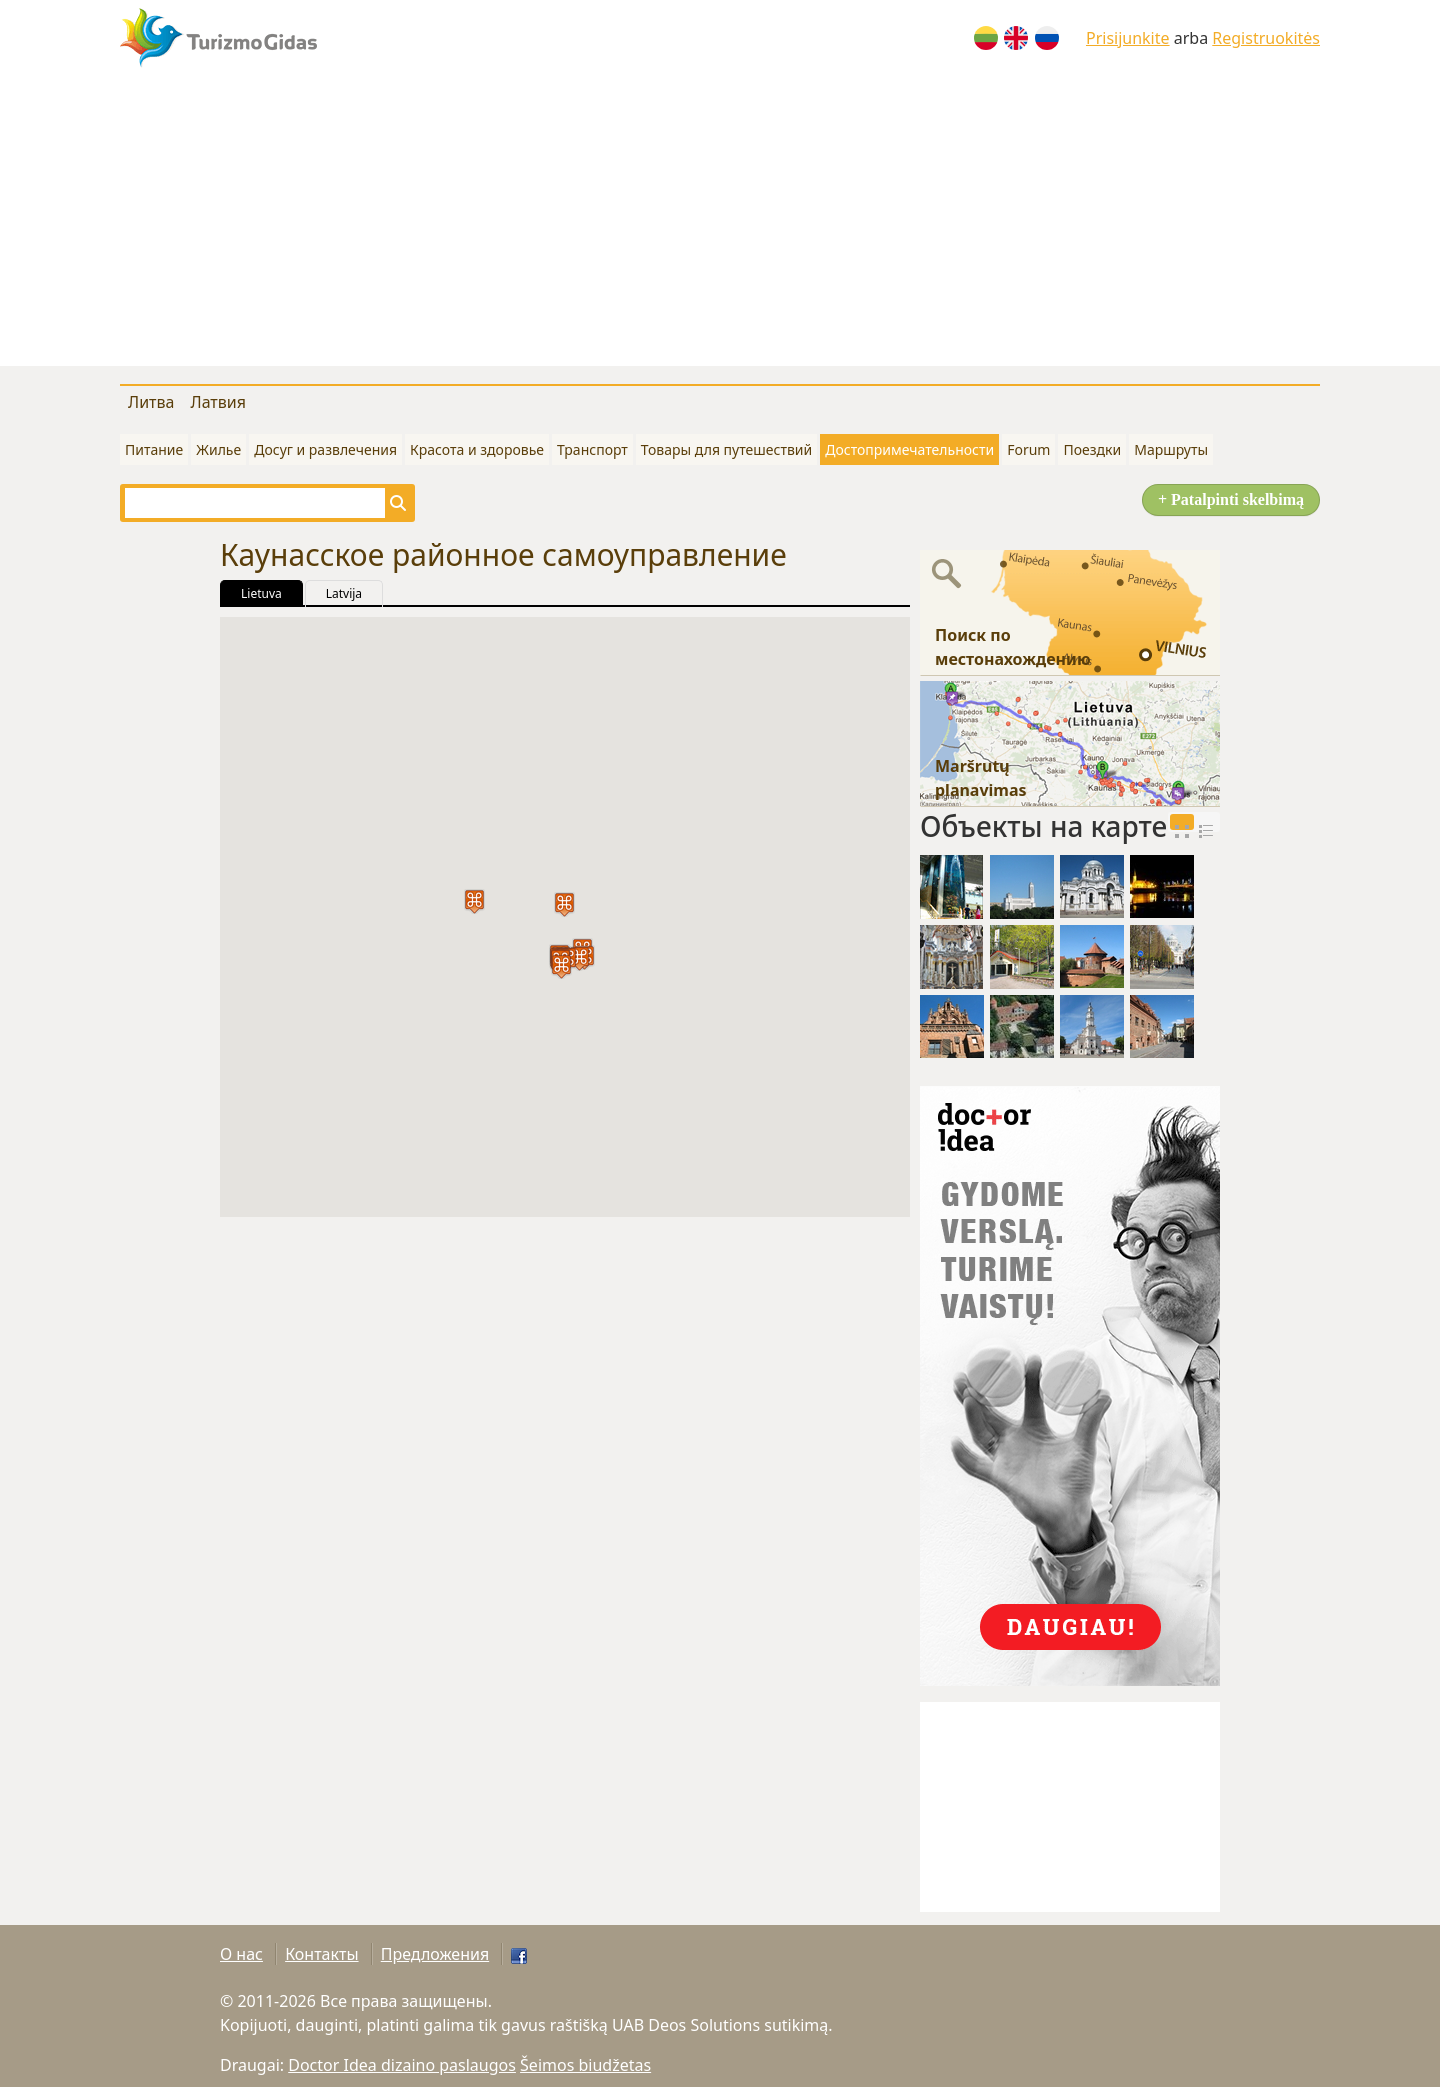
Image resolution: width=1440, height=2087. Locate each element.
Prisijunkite (1128, 38)
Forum (1028, 449)
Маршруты (1171, 449)
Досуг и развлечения (325, 449)
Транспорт (592, 449)
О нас (241, 1954)
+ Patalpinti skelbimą (1231, 499)
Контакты (321, 1954)
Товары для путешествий (726, 449)
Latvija (344, 593)
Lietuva (261, 593)
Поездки (1092, 449)
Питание (154, 449)
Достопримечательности (909, 449)
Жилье (218, 449)
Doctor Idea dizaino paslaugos (402, 2065)
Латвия (218, 402)
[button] (564, 904)
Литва (151, 402)
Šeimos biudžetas (585, 2065)
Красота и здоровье (477, 449)
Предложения (435, 1954)
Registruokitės (1266, 38)
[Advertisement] (720, 226)
